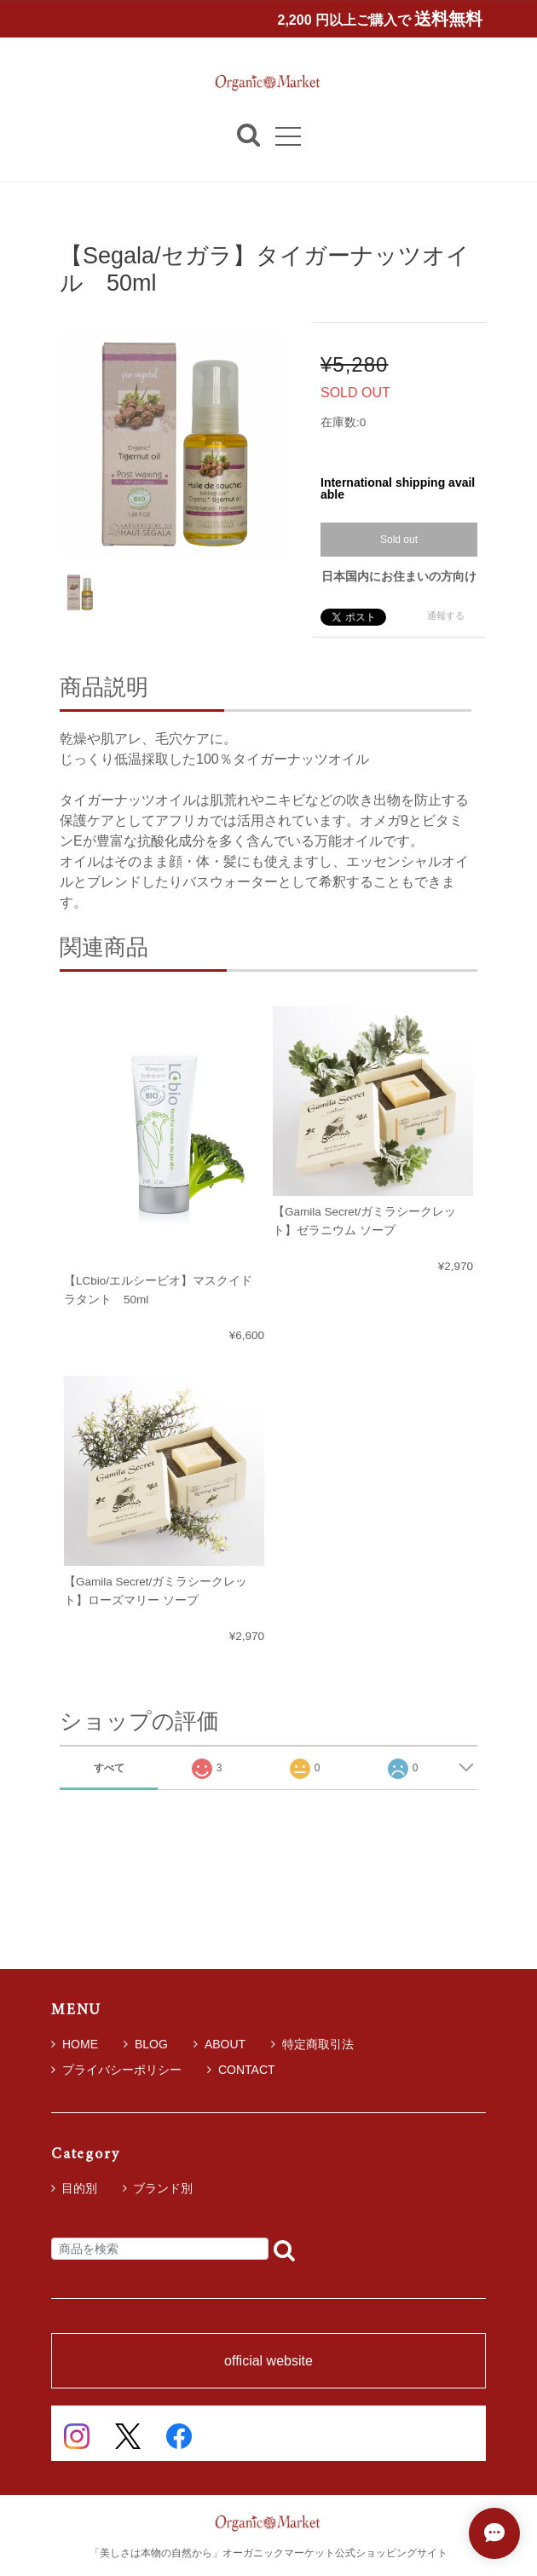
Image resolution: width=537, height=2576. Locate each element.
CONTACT (241, 2069)
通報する (446, 615)
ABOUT (219, 2044)
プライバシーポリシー (116, 2069)
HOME (74, 2044)
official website (268, 2361)
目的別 (79, 2188)
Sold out (399, 540)
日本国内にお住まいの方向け (398, 576)
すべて (109, 1768)
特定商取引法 (312, 2044)
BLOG (146, 2044)
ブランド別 (163, 2188)
